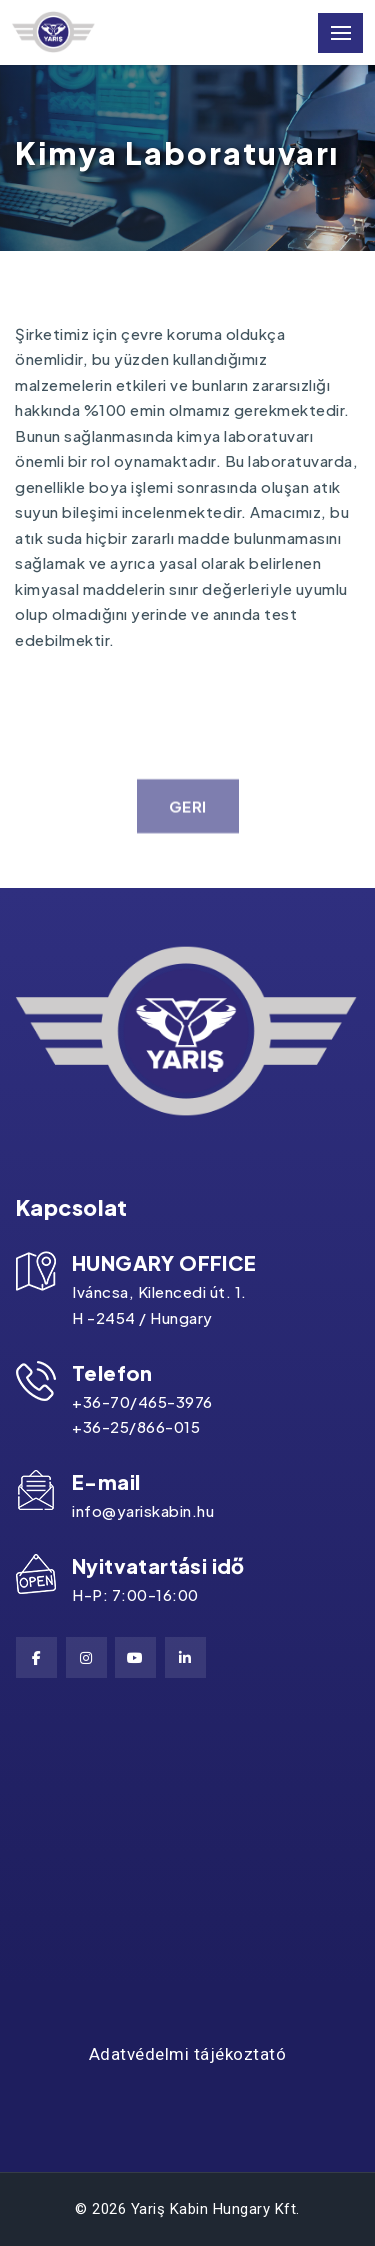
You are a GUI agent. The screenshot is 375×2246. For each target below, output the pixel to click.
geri (188, 817)
